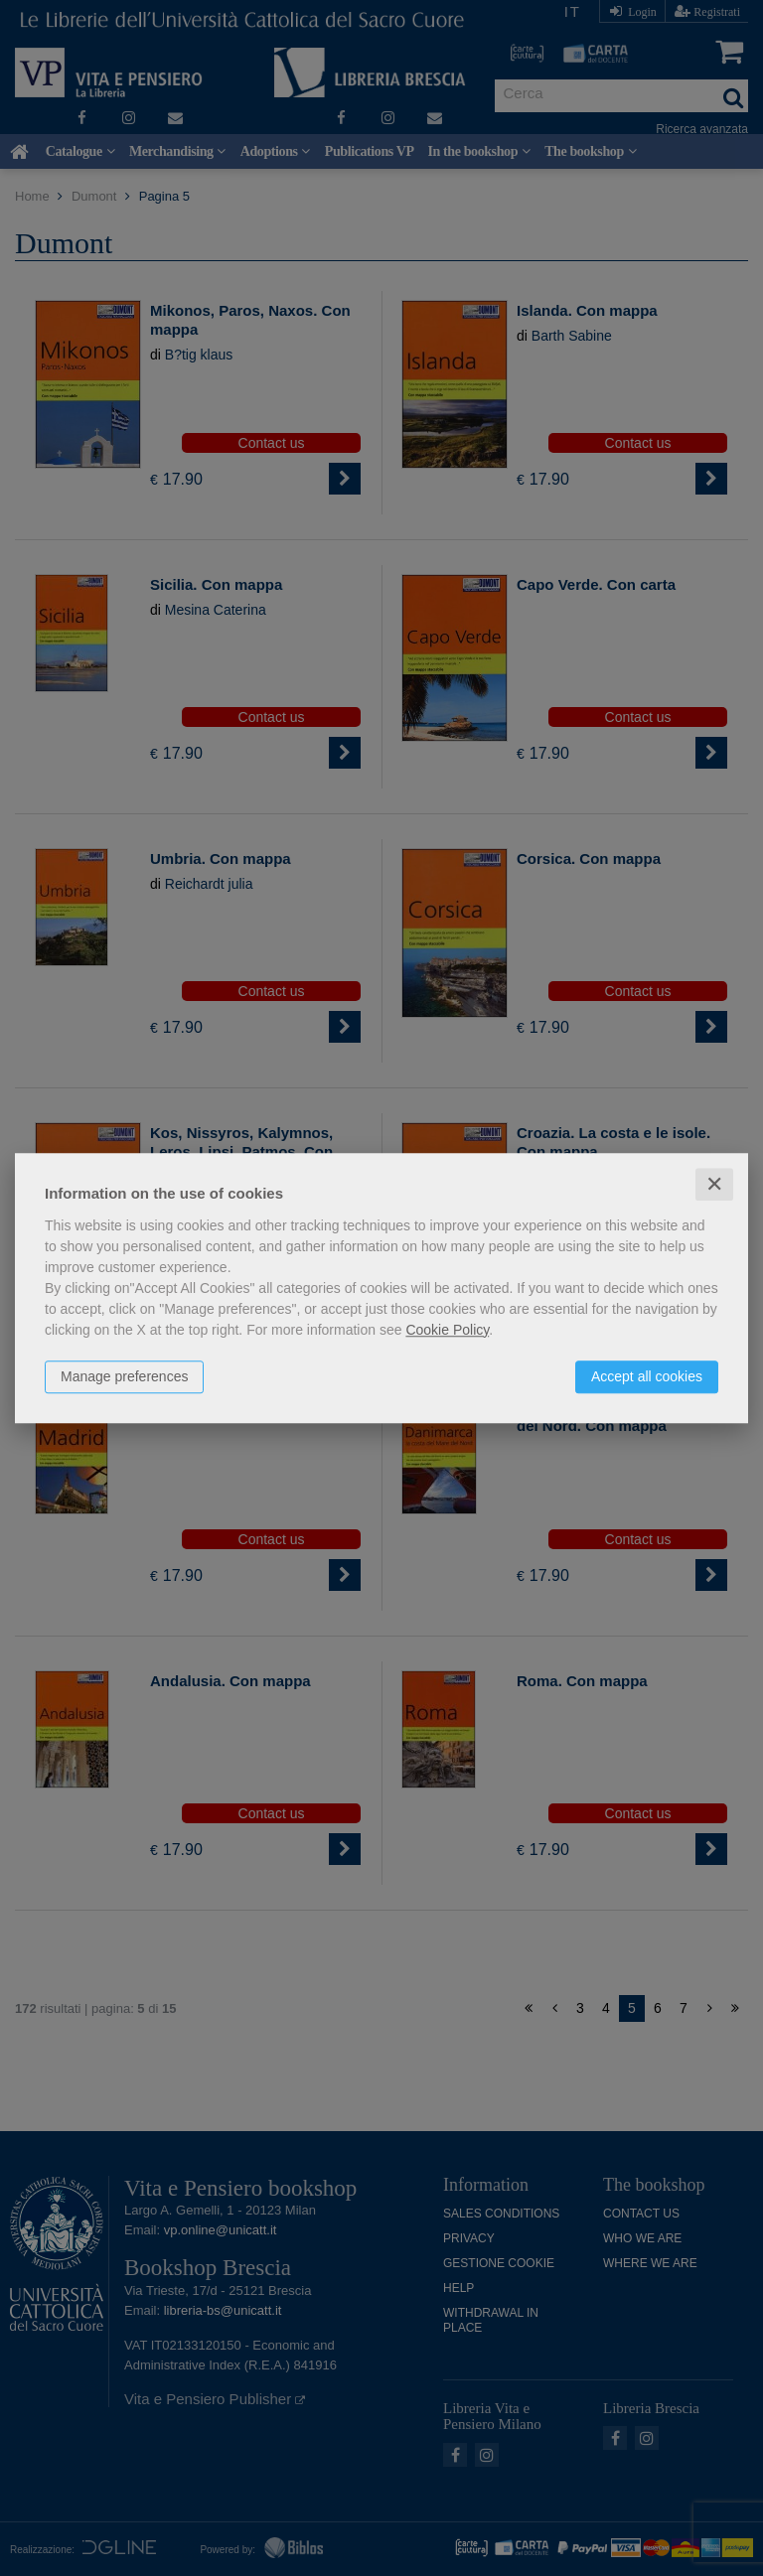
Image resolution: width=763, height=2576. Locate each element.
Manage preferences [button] (124, 1376)
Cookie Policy (447, 1330)
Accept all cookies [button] (646, 1376)
